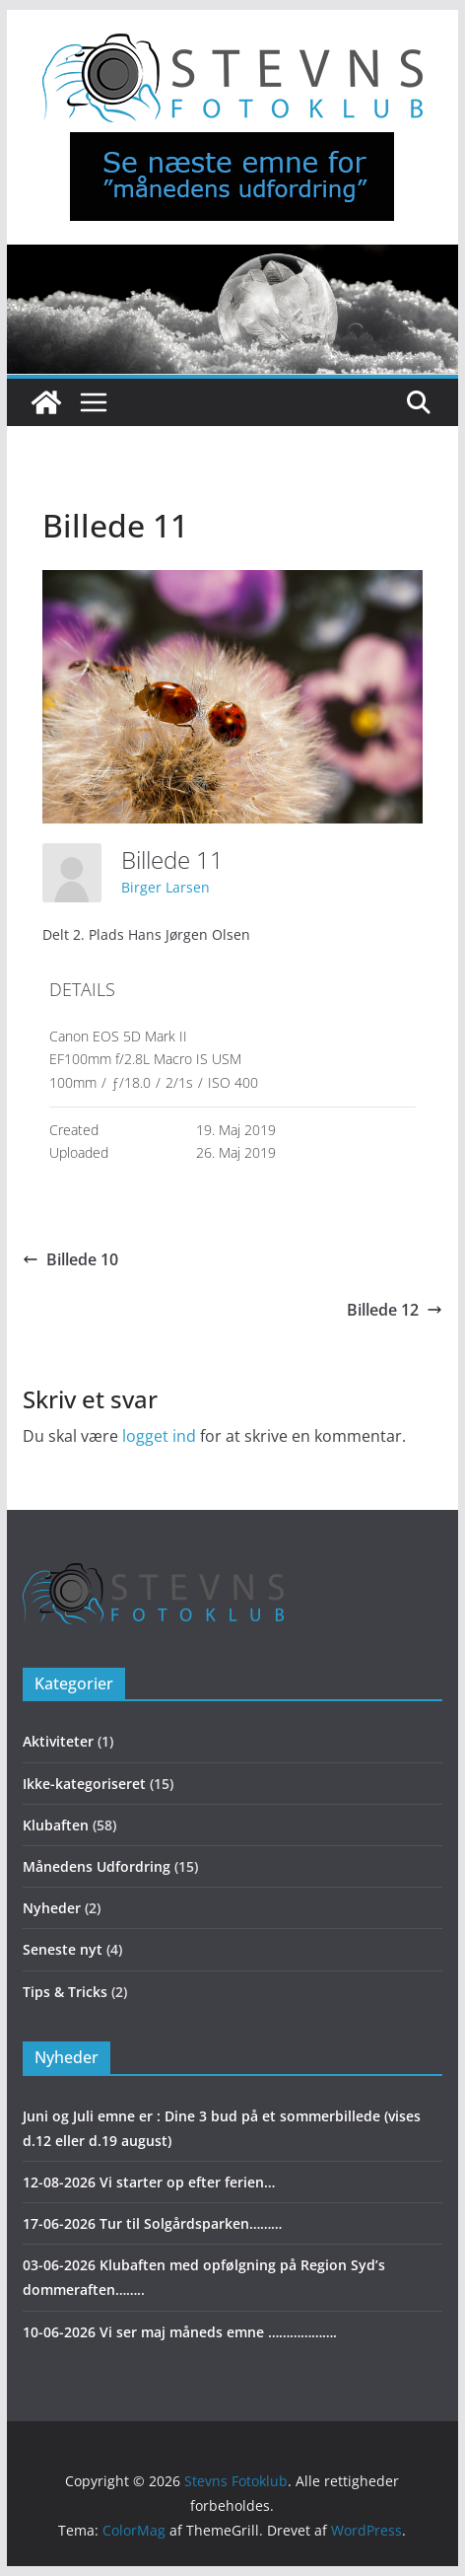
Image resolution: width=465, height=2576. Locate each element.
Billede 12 (394, 1310)
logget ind (159, 1436)
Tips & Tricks (65, 1991)
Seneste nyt (62, 1949)
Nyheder (52, 1907)
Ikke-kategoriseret (84, 1783)
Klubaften (56, 1825)
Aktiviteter (58, 1741)
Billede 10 (70, 1259)
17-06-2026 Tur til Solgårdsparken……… (152, 2223)
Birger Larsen (165, 887)
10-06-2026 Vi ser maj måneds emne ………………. (180, 2332)
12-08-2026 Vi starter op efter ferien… (149, 2182)
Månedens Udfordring (96, 1866)
